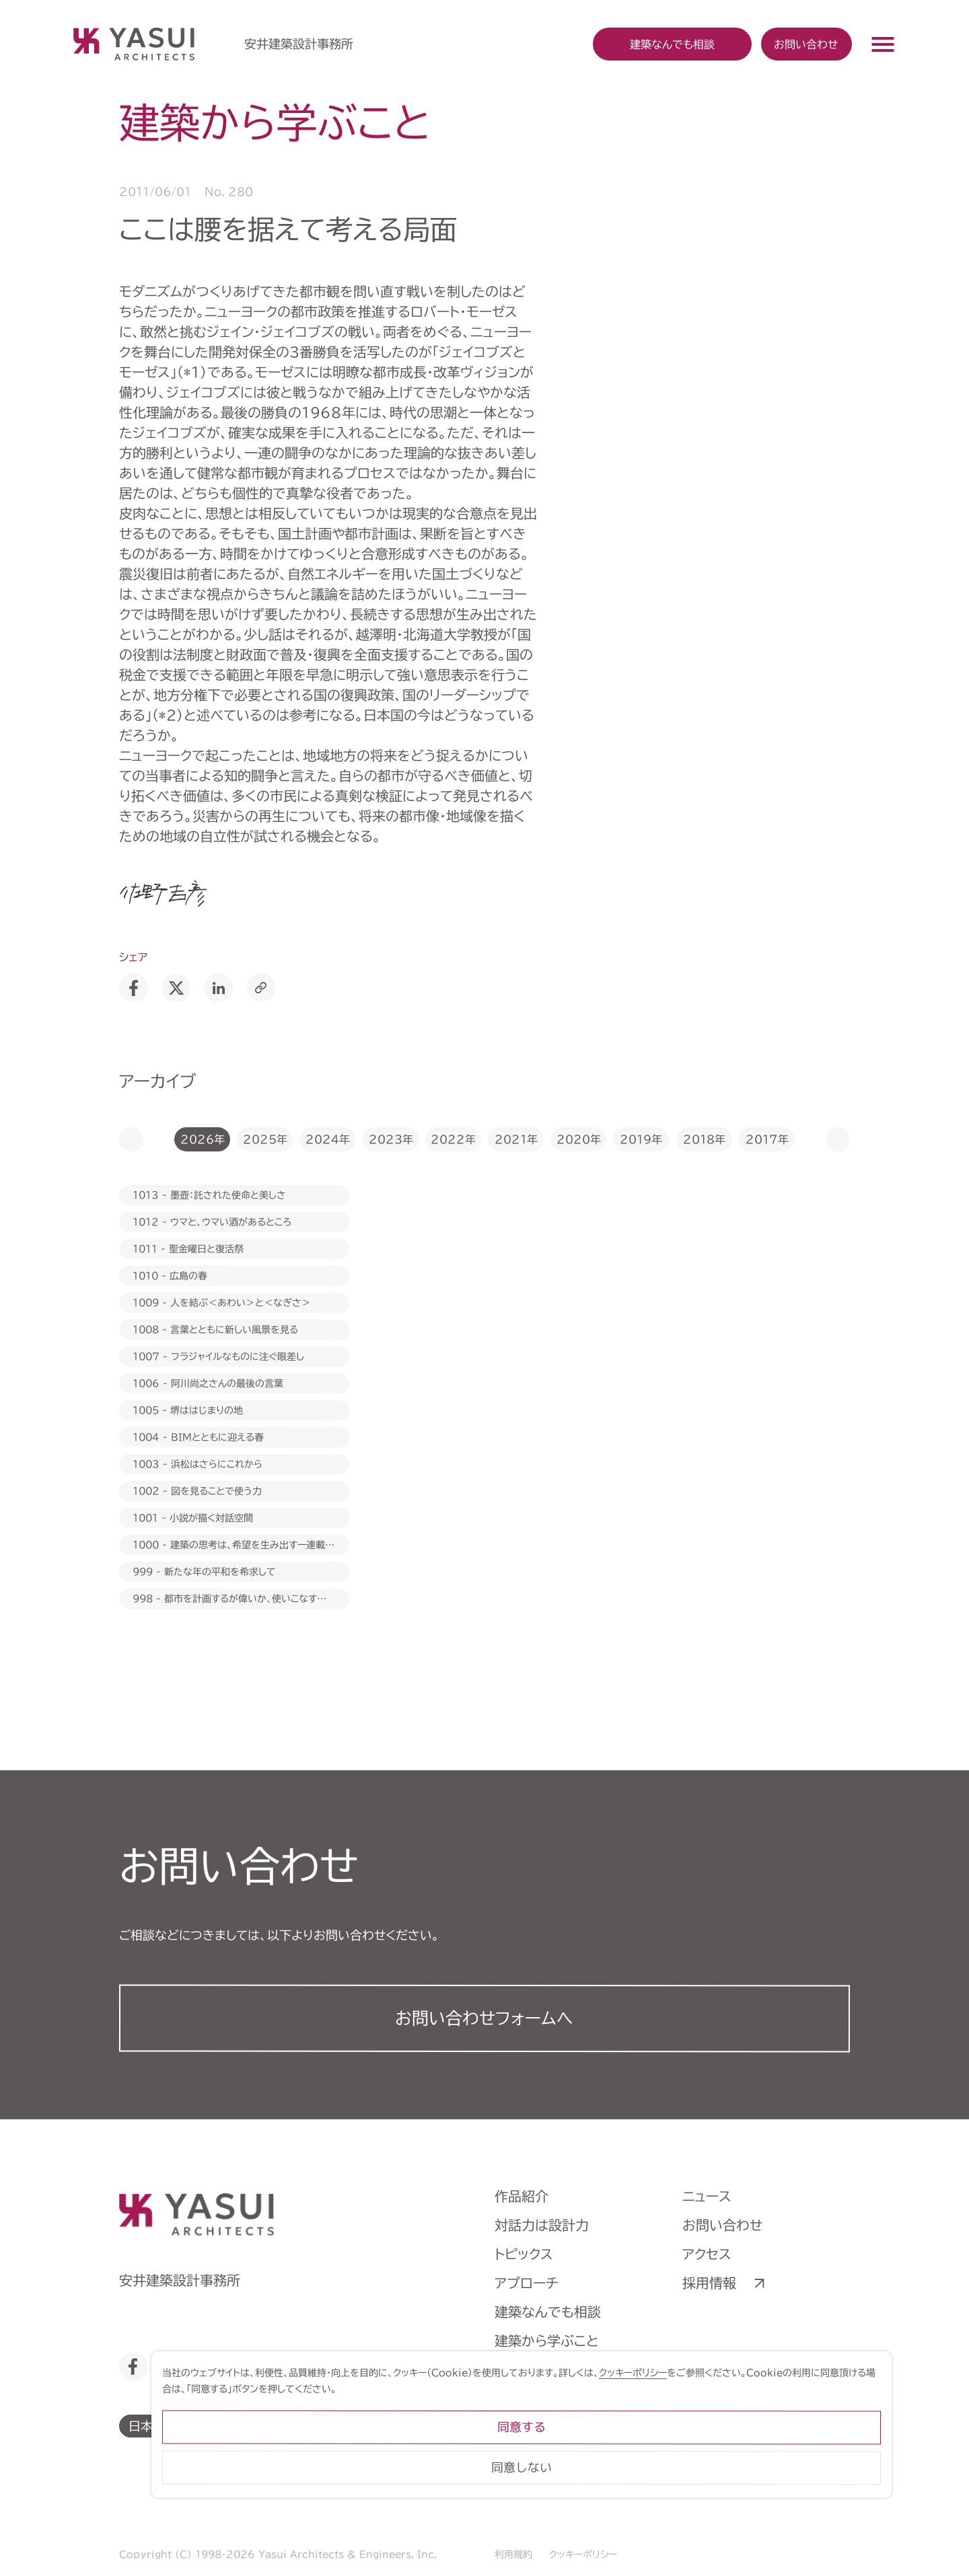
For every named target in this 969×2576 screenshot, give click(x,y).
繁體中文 (363, 2425)
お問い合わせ (806, 43)
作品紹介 (521, 2196)
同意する (794, 2478)
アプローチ (527, 2282)
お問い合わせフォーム (484, 2018)
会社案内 (521, 2369)
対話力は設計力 (542, 2225)
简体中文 (289, 2425)
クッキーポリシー (583, 2554)
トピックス (524, 2254)
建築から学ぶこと (547, 2340)
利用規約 (513, 2554)
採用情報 (709, 2282)
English (215, 2425)
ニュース (706, 2196)
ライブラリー (532, 2427)
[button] (131, 1139)
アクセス (706, 2254)
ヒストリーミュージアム (561, 2398)
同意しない (794, 2518)
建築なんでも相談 (548, 2311)
